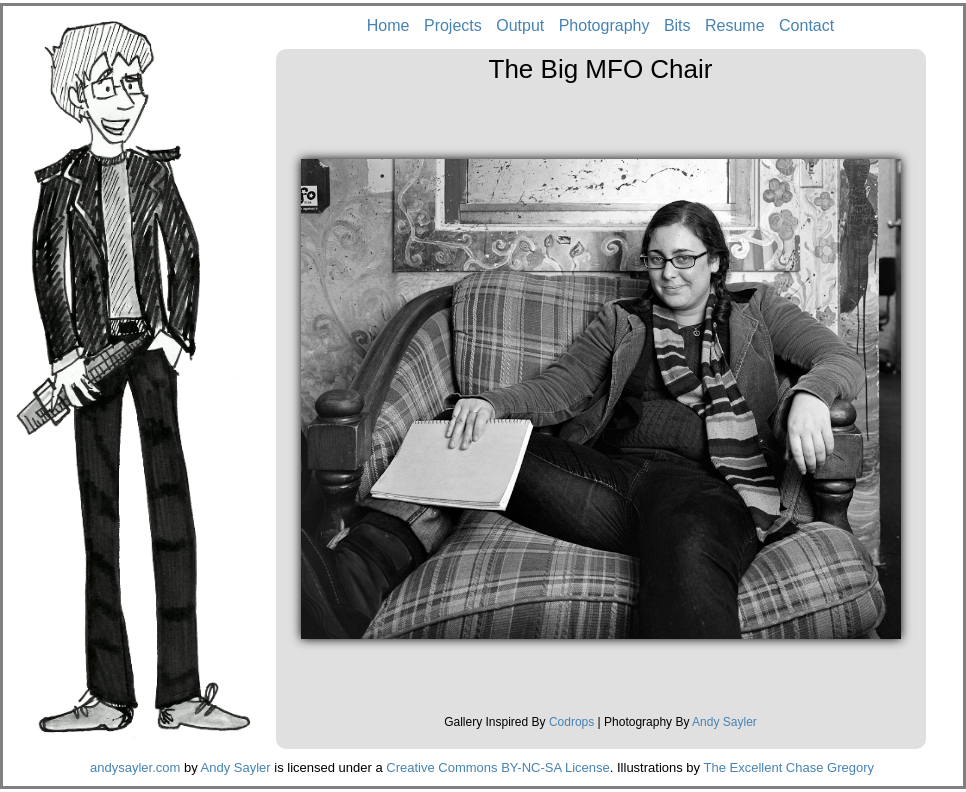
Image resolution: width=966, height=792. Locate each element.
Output (520, 25)
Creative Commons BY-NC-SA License (498, 767)
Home (388, 25)
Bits (677, 25)
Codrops (571, 722)
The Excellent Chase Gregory (788, 767)
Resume (735, 25)
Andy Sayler (724, 722)
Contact (806, 25)
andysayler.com (135, 767)
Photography (604, 25)
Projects (453, 25)
